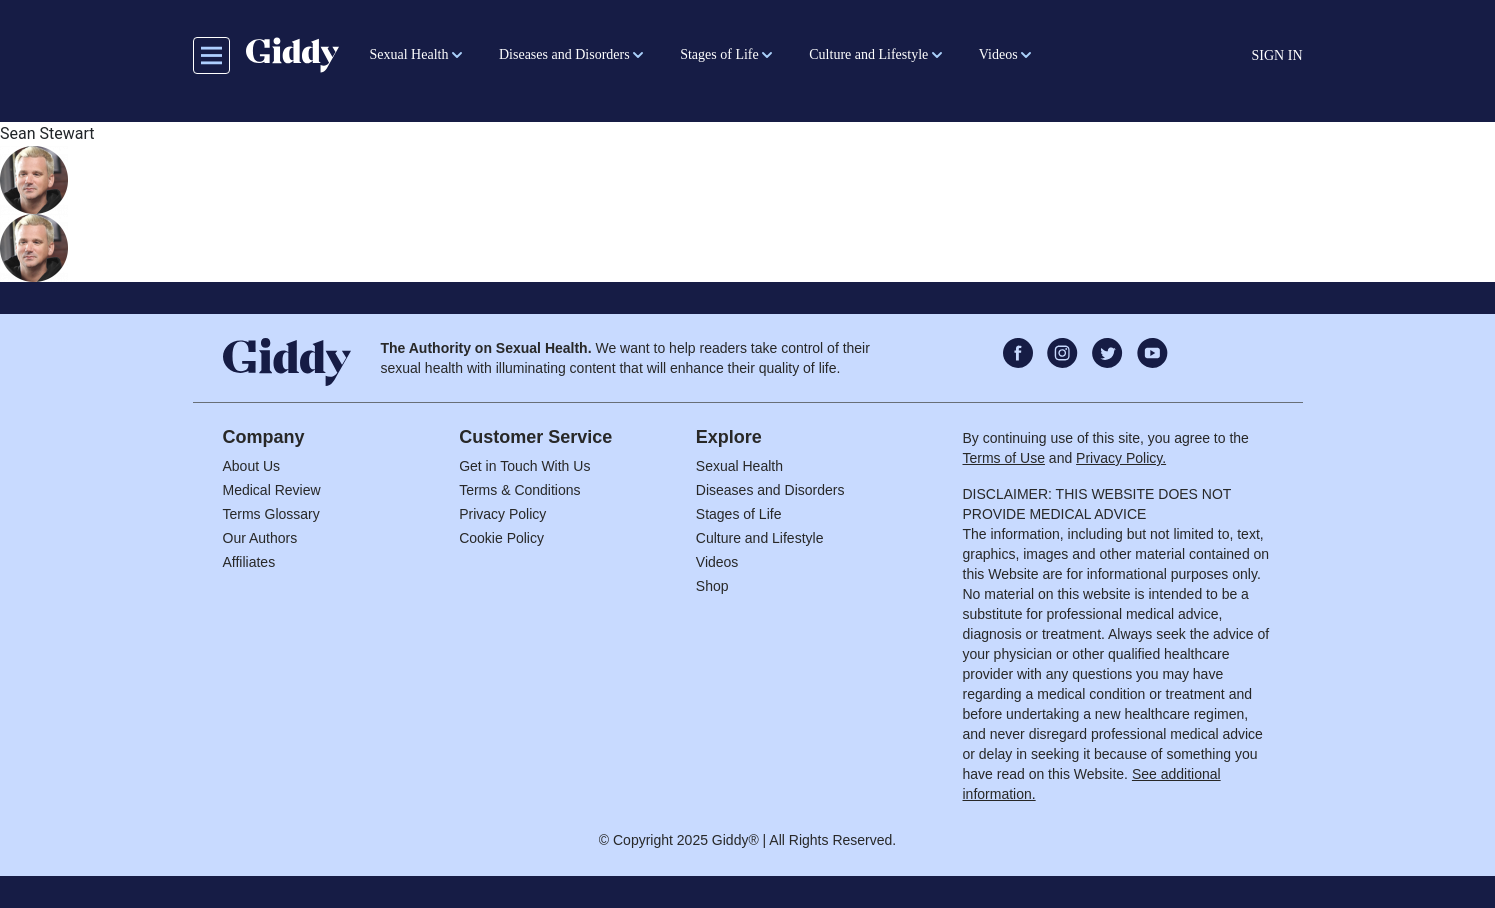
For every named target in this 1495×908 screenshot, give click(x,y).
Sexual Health (739, 466)
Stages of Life (739, 514)
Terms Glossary (271, 514)
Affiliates (249, 562)
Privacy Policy (502, 514)
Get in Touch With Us (524, 466)
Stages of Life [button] (719, 54)
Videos (717, 562)
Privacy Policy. (1121, 458)
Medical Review (272, 490)
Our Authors (260, 538)
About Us (252, 466)
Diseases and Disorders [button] (564, 54)
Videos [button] (998, 54)
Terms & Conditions (519, 490)
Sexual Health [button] (409, 54)
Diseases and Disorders (770, 490)
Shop (712, 586)
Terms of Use (1004, 458)
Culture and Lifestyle (760, 538)
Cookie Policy (501, 538)
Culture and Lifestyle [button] (868, 54)
